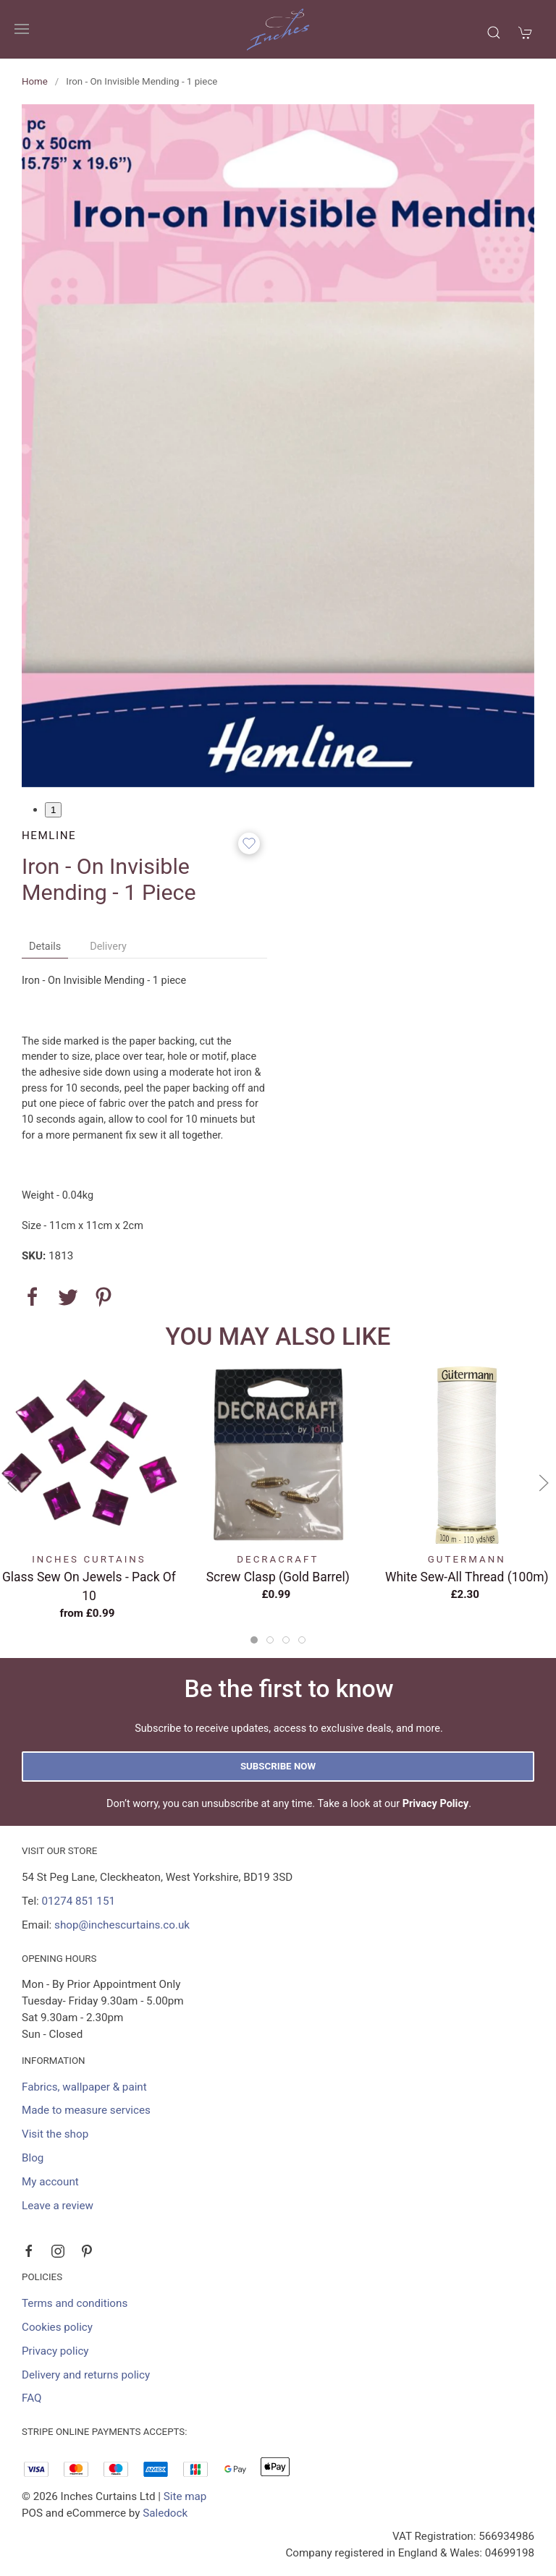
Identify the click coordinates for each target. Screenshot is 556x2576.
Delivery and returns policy (86, 2374)
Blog (32, 2157)
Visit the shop (55, 2134)
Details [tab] (45, 946)
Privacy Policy (436, 1804)
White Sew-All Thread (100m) (467, 1577)
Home (35, 81)
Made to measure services (86, 2110)
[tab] (254, 1640)
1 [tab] (53, 809)
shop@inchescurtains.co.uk (122, 1924)
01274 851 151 (78, 1901)
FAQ (31, 2398)
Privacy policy (55, 2351)
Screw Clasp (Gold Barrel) (278, 1577)
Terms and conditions (74, 2303)
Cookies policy (57, 2327)
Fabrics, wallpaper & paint (84, 2086)
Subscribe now (278, 1766)
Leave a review (57, 2205)
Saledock (165, 2513)
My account (50, 2181)
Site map (185, 2496)
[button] (22, 29)
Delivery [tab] (108, 946)
